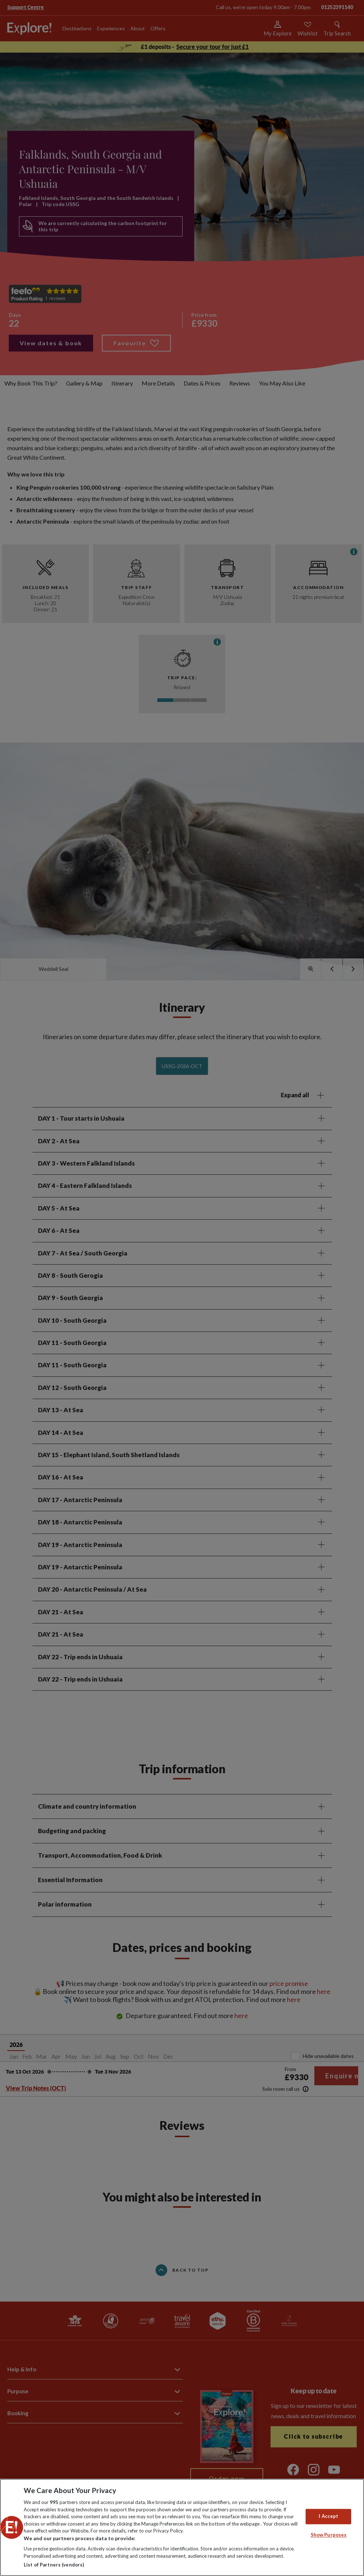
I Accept (328, 2516)
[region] (182, 2527)
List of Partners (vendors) (54, 2565)
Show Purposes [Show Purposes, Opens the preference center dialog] (329, 2535)
